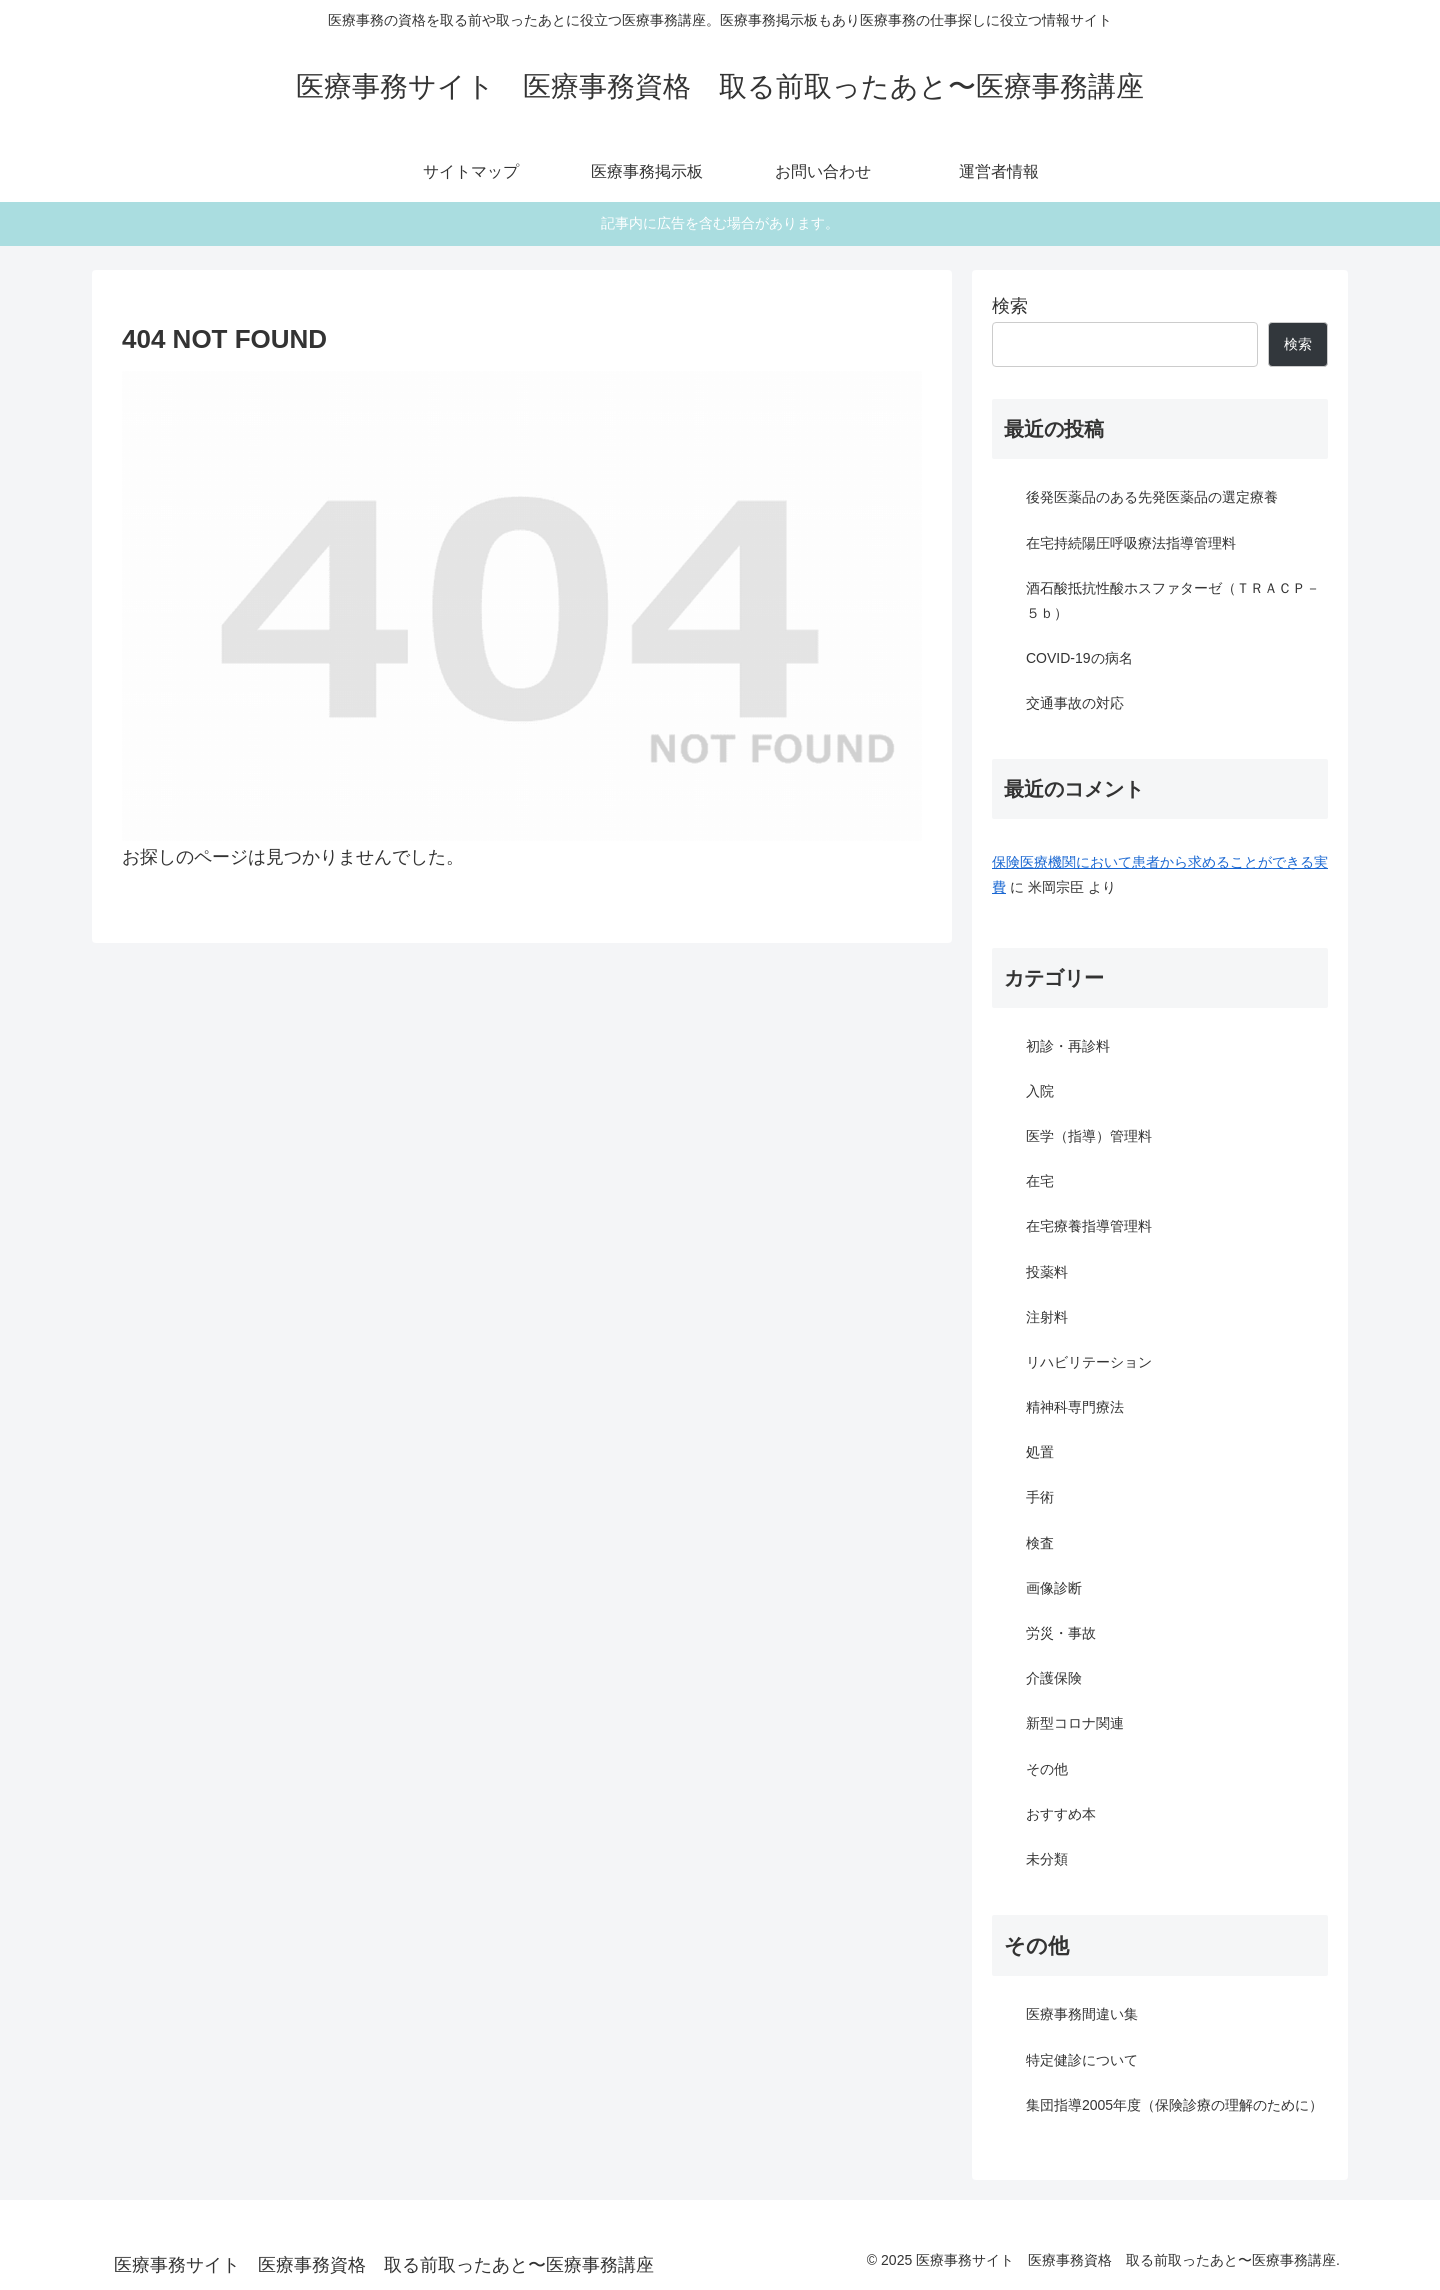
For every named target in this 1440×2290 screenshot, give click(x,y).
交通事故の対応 (1075, 703)
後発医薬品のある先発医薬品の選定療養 (1152, 497)
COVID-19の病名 (1079, 658)
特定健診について (1082, 2060)
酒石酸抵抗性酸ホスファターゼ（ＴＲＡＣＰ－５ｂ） (1173, 600)
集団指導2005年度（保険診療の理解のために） (1174, 2105)
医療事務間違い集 (1082, 2014)
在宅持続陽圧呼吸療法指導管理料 (1131, 543)
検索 (1010, 306)
